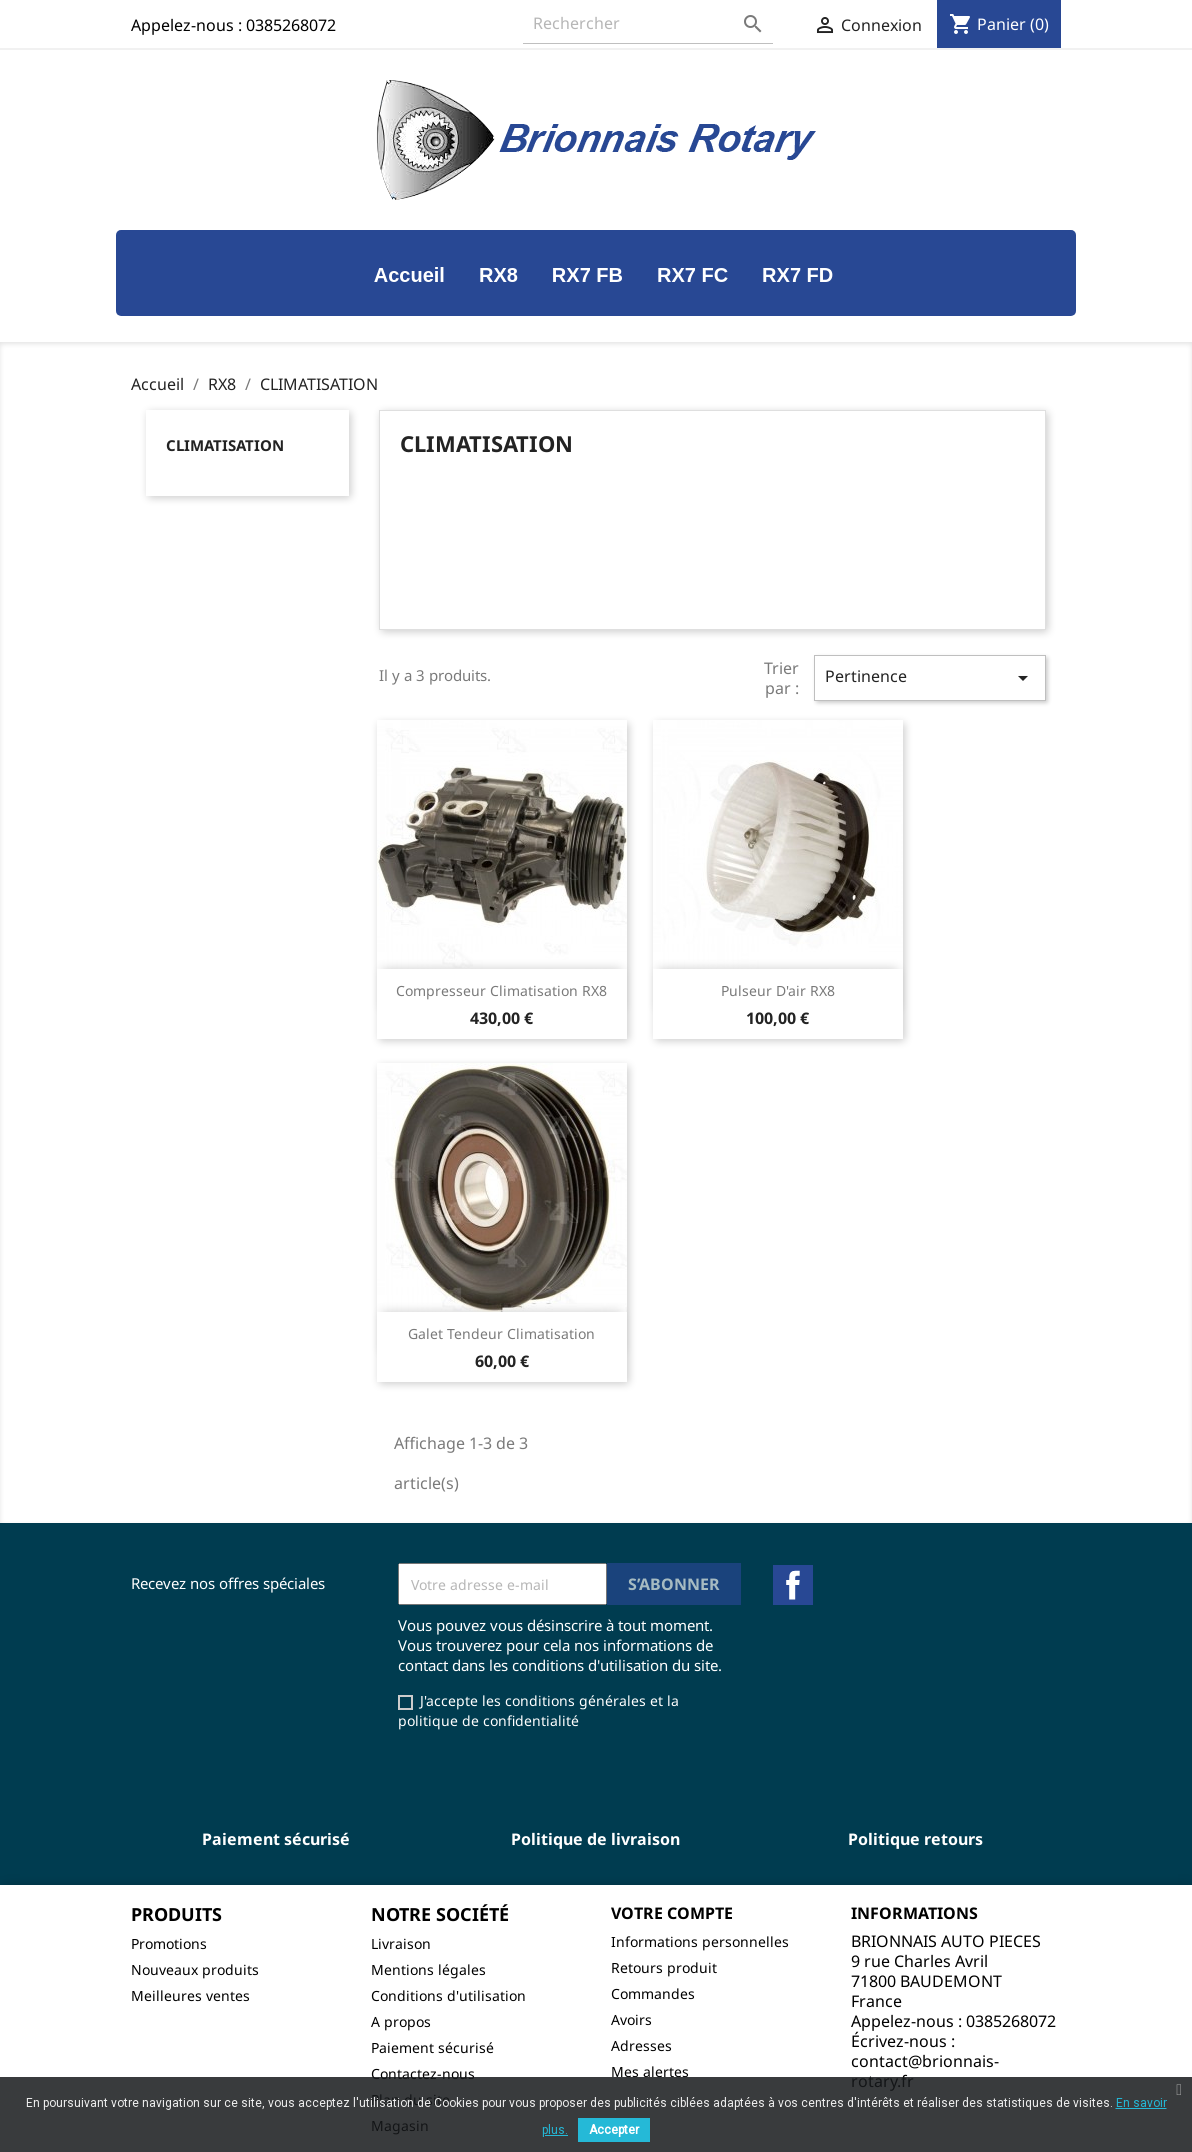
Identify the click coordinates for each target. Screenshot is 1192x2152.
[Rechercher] (648, 23)
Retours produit (664, 1967)
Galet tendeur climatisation (501, 1333)
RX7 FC (692, 275)
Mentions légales (428, 1969)
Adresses (641, 2045)
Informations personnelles (700, 1941)
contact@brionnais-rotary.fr (925, 2071)
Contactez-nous (423, 2073)
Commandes (653, 1993)
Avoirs (631, 2019)
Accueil (409, 275)
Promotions (169, 1943)
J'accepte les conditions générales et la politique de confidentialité (538, 1710)
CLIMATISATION (225, 445)
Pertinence (930, 677)
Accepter (614, 2130)
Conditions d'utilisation (448, 1995)
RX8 (498, 275)
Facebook (793, 1585)
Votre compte (672, 1913)
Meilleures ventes (190, 1995)
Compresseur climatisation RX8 (501, 990)
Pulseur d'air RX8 (778, 990)
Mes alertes (650, 2071)
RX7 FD (797, 275)
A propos (401, 2021)
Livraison (401, 1943)
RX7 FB (587, 275)
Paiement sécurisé (432, 2047)
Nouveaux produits (195, 1969)
